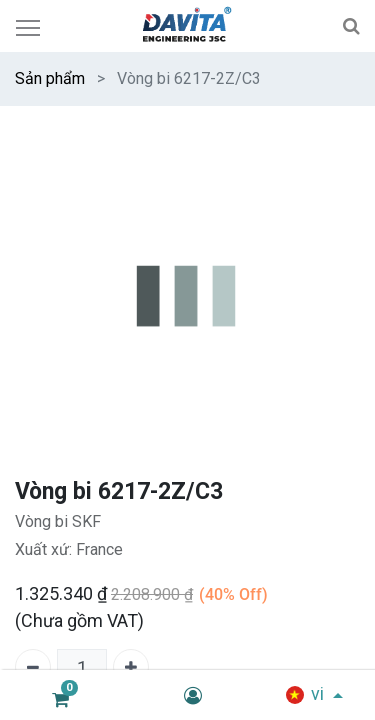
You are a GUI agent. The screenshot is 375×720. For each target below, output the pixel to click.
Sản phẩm (50, 78)
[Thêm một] (131, 667)
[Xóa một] (33, 667)
